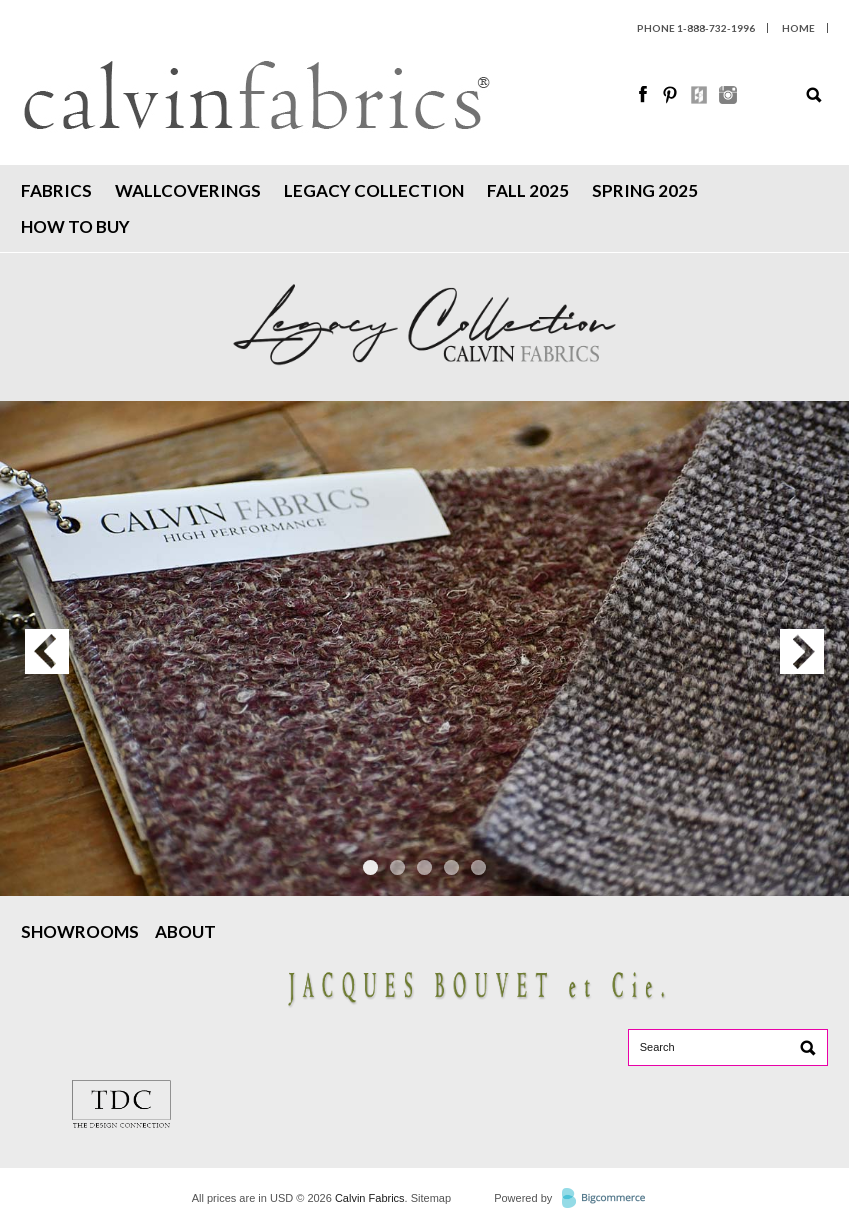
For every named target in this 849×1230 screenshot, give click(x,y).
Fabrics (56, 190)
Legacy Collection (374, 190)
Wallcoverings (188, 190)
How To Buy (75, 226)
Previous (47, 651)
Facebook (644, 95)
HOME (798, 28)
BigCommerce (609, 1199)
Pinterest (672, 95)
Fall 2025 (528, 190)
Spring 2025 (645, 190)
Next (802, 651)
